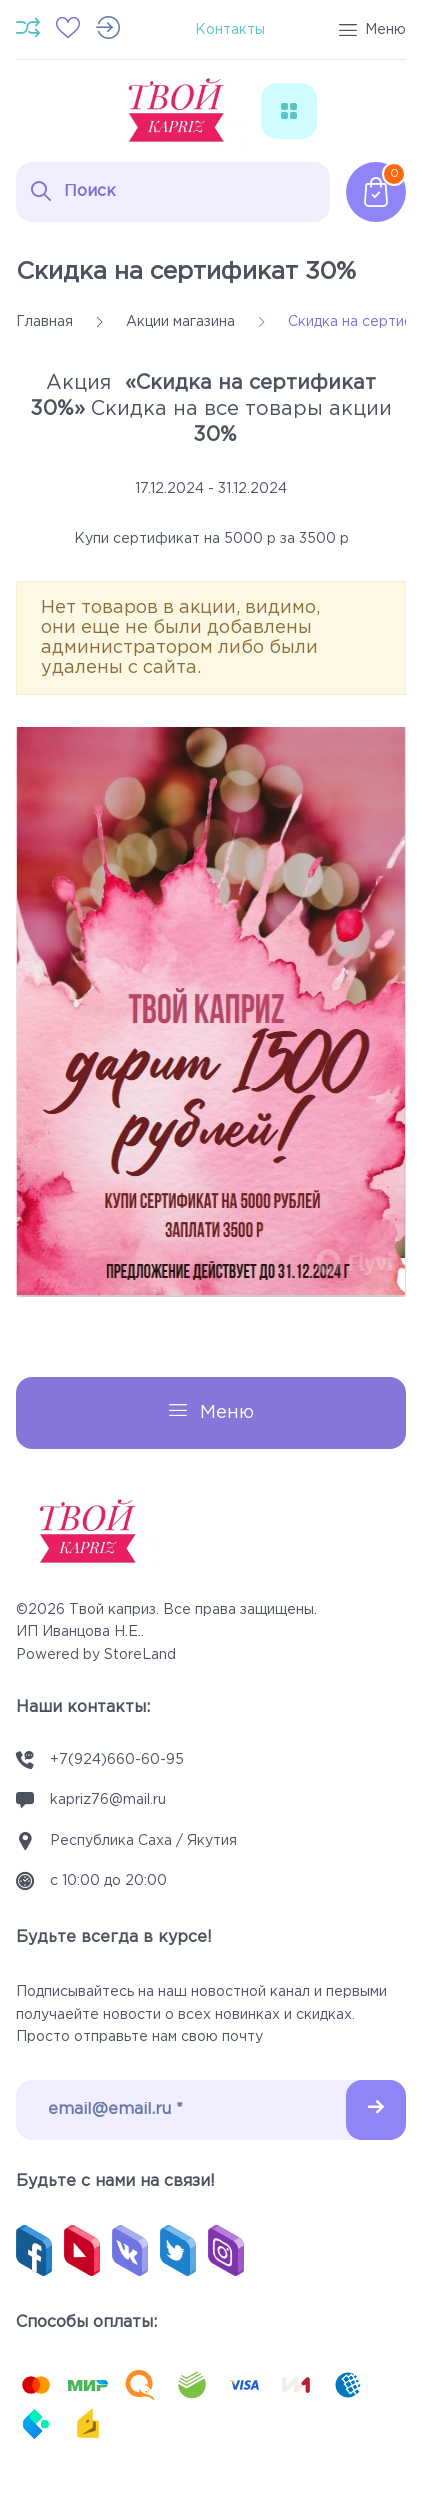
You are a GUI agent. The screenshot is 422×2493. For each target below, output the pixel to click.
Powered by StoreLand (96, 1655)
